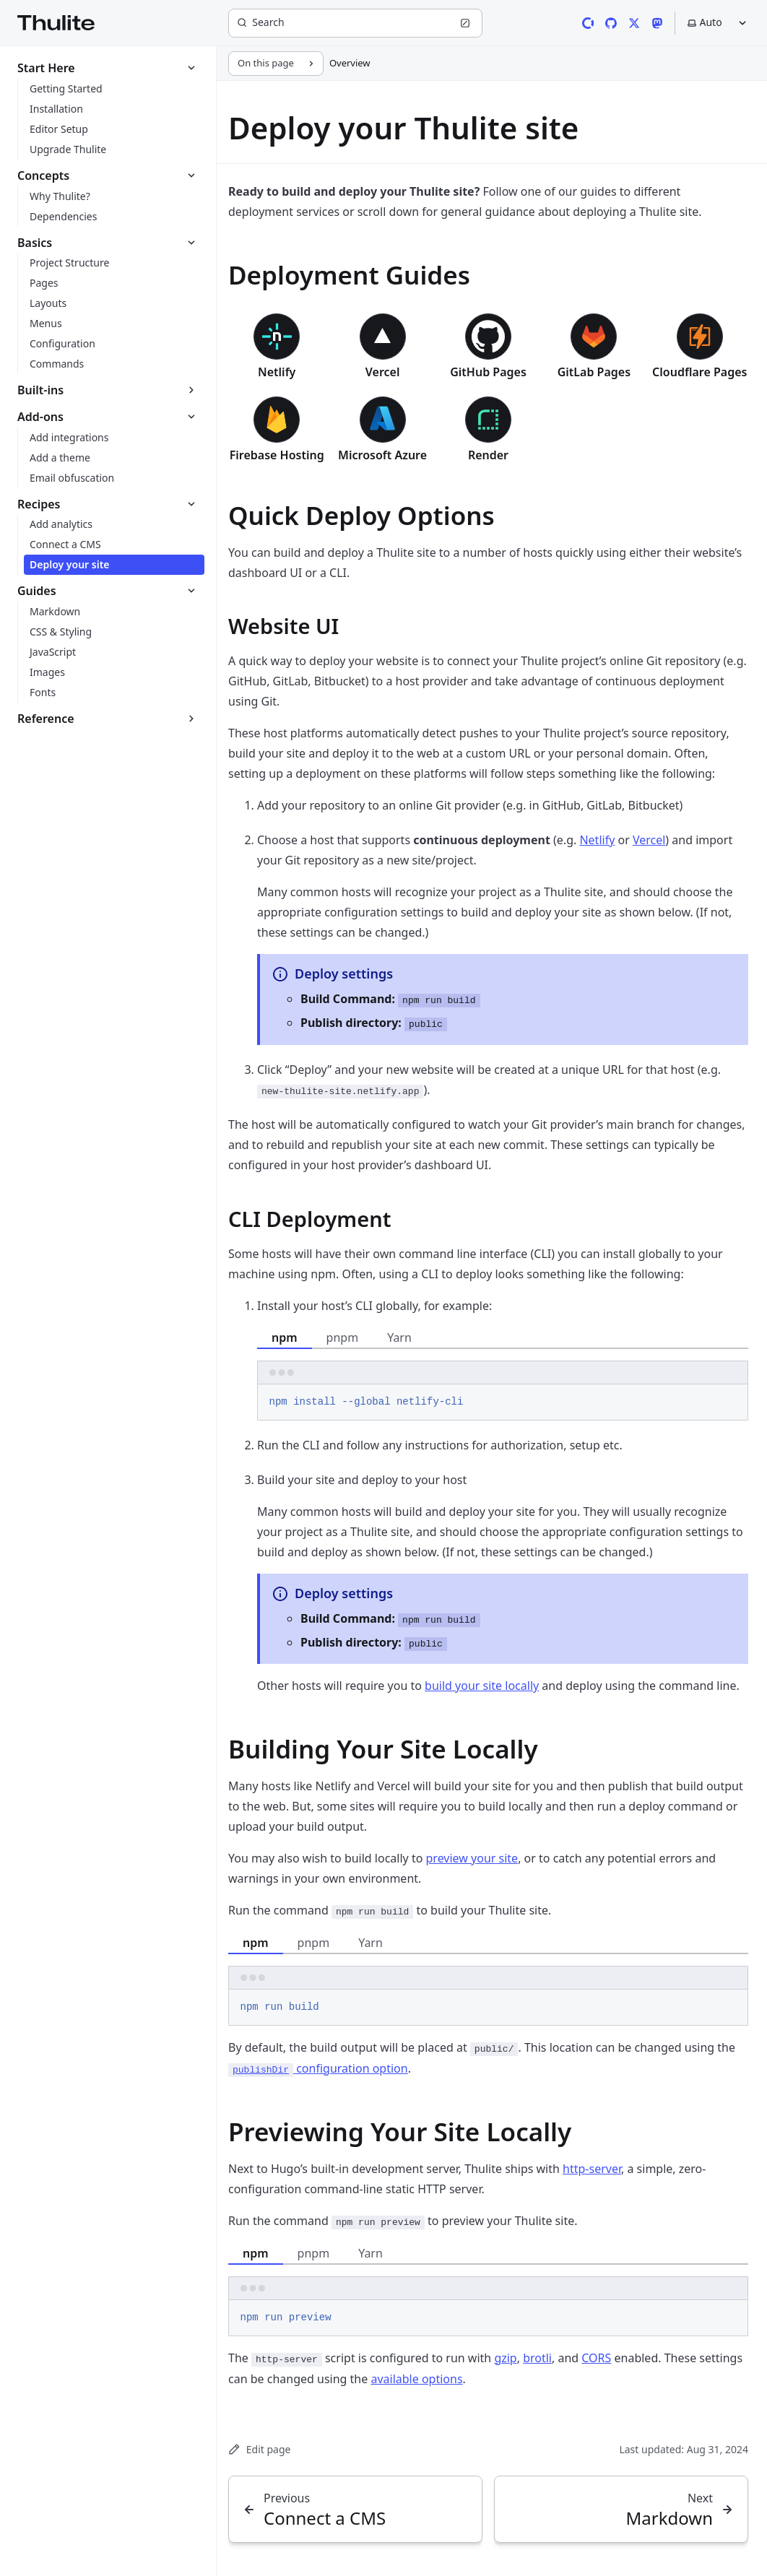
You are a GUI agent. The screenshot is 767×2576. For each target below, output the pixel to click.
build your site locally (482, 1686)
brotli (537, 2358)
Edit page (259, 2449)
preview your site (472, 1858)
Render (488, 455)
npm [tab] (285, 1337)
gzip (505, 2358)
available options (416, 2379)
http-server (592, 2169)
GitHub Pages (488, 372)
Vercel (382, 372)
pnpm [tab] (342, 1337)
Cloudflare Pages (699, 372)
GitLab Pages (594, 372)
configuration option (318, 2068)
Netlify (276, 372)
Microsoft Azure (382, 455)
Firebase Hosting (277, 455)
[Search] (355, 23)
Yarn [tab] (399, 1337)
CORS (596, 2358)
